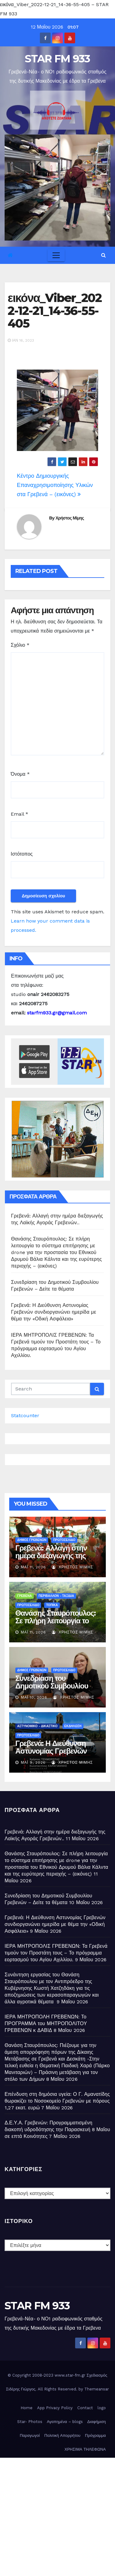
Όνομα (20, 774)
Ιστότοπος (22, 854)
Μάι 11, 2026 (33, 1567)
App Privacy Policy (55, 2407)
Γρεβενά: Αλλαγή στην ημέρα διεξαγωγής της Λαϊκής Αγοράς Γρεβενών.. (51, 1559)
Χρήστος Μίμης (70, 518)
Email (19, 814)
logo (102, 2407)
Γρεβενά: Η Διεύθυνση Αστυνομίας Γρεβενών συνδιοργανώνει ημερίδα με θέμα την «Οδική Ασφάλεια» (53, 1312)
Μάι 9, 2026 (33, 1762)
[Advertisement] (57, 2515)
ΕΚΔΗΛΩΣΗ (73, 1726)
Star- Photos (29, 2421)
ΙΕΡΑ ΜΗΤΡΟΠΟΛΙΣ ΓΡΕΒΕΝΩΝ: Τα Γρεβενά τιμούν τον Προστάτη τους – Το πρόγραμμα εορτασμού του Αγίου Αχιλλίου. (56, 1952)
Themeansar (96, 2389)
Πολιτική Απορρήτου (62, 2435)
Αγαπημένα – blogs (65, 2421)
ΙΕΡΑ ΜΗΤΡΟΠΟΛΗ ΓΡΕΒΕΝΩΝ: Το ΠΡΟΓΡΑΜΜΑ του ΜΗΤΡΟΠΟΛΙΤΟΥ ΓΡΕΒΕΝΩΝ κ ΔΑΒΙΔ (46, 2023)
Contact (85, 2407)
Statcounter (25, 1415)
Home (27, 2407)
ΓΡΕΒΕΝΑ (24, 1596)
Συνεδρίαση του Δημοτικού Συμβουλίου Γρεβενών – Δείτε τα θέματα (51, 1690)
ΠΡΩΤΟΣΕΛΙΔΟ (64, 1540)
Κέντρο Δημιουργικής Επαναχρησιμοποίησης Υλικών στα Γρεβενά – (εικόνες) (55, 484)
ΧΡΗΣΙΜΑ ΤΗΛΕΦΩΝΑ (85, 2449)
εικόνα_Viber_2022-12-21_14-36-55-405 (55, 311)
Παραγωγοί (30, 2435)
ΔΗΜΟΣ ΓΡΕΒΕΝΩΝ (31, 1540)
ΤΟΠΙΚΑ (52, 1605)
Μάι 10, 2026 (34, 1697)
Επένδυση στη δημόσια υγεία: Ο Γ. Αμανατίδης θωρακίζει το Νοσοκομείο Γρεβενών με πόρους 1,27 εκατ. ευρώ (57, 2101)
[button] (103, 255)
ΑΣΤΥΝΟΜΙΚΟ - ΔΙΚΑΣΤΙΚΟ (37, 1726)
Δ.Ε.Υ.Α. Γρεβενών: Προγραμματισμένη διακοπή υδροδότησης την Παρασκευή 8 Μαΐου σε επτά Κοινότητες (57, 2129)
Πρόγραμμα (95, 2435)
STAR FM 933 (57, 58)
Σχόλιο (20, 645)
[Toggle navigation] (56, 255)
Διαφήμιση (96, 2421)
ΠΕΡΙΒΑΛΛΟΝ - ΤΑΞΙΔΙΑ (56, 1596)
